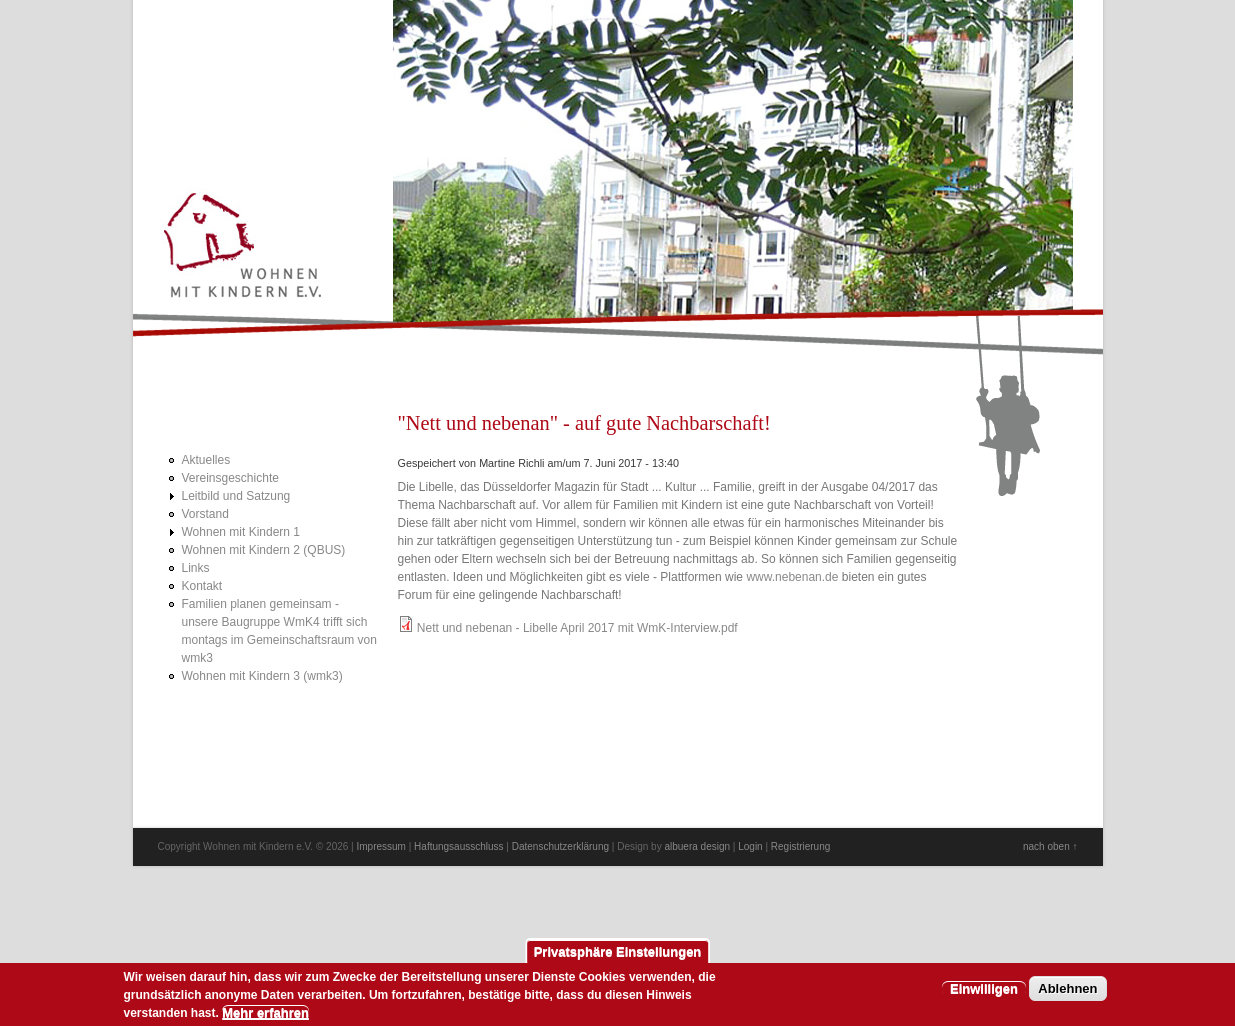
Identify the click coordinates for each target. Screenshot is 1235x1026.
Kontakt (202, 586)
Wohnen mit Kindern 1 (241, 532)
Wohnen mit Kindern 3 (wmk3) (262, 676)
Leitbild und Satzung (236, 496)
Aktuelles (206, 460)
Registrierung (800, 846)
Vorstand (205, 514)
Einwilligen (984, 993)
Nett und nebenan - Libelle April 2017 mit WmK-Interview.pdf (577, 628)
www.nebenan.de (792, 577)
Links (196, 568)
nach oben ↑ (1050, 846)
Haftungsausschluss (459, 846)
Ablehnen (1067, 993)
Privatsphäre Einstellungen (618, 956)
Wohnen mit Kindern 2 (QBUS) (264, 550)
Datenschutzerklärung (560, 846)
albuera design (697, 846)
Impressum (380, 846)
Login (750, 846)
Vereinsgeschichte (230, 478)
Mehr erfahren (265, 1017)
